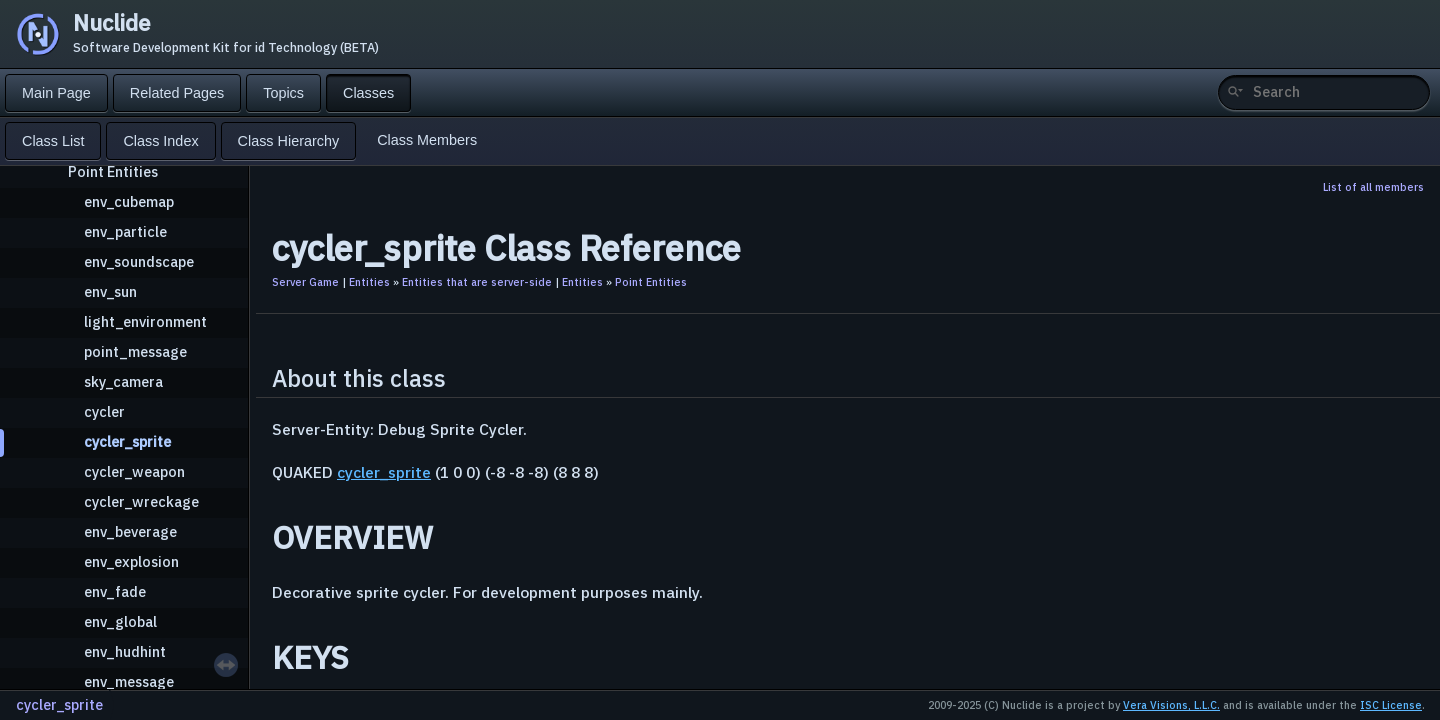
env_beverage (130, 531)
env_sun (110, 291)
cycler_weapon (134, 471)
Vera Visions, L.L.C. (1171, 705)
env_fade (115, 591)
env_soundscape (139, 261)
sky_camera (123, 381)
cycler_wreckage (141, 501)
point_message (135, 351)
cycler (104, 411)
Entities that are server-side (477, 282)
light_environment (145, 321)
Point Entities (113, 171)
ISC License (1391, 705)
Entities (369, 282)
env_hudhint (125, 651)
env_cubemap (129, 201)
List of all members (1373, 187)
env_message (129, 681)
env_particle (125, 231)
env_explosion (131, 561)
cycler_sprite (127, 441)
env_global (120, 621)
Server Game (305, 282)
